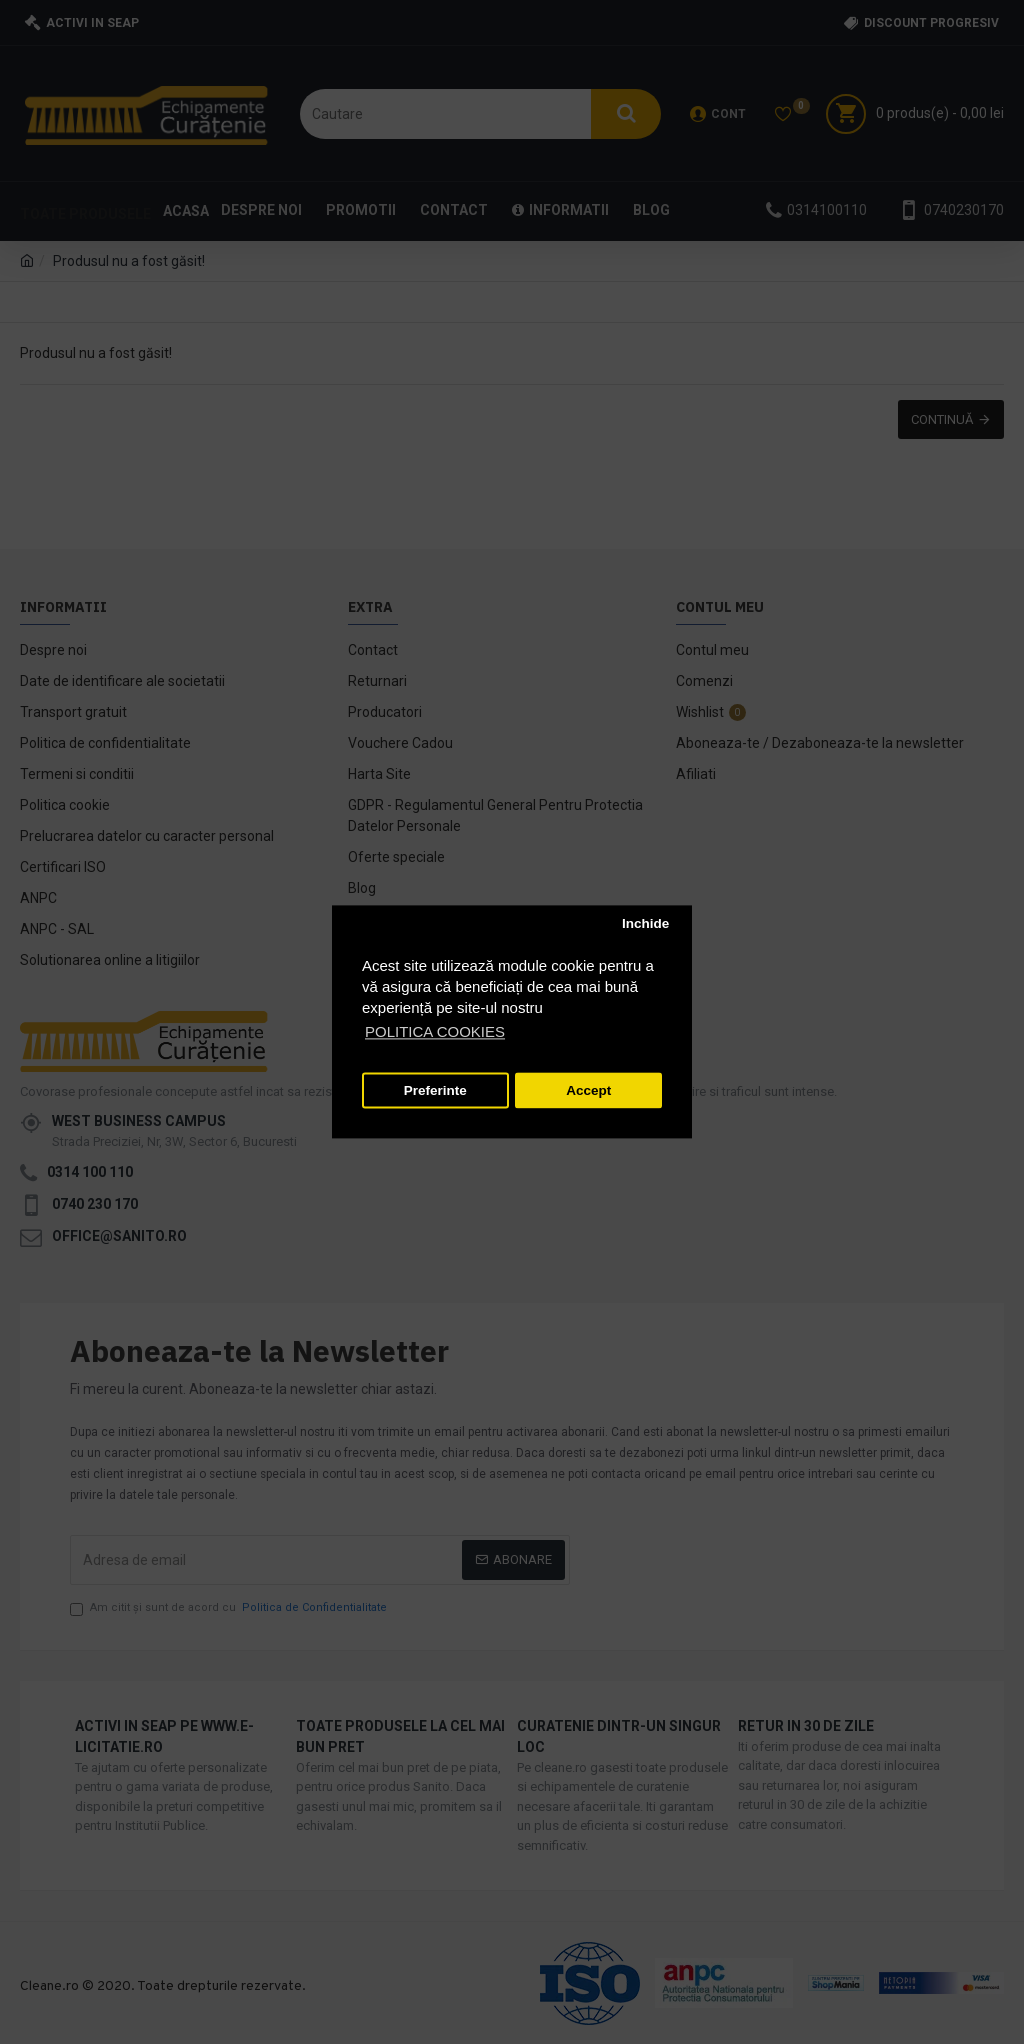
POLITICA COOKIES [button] (435, 1032)
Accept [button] (588, 1090)
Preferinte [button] (435, 1090)
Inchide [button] (645, 923)
